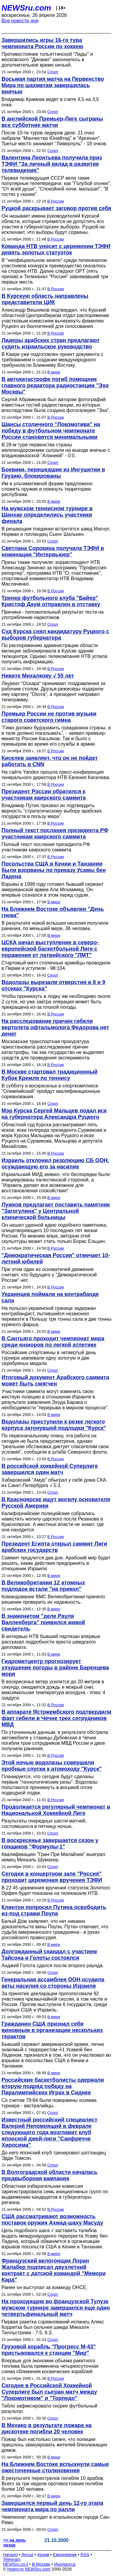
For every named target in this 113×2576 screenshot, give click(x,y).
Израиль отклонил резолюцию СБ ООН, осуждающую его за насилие (55, 1163)
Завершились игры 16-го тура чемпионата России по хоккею (42, 43)
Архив (43, 2554)
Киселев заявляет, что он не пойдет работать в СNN (50, 761)
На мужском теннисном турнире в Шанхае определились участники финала (47, 514)
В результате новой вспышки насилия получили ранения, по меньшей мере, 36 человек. (55, 925)
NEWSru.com (26, 7)
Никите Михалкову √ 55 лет (38, 676)
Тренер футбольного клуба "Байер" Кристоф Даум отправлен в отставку (51, 601)
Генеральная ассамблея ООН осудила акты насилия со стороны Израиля (53, 1983)
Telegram (11, 2559)
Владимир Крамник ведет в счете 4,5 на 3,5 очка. (50, 102)
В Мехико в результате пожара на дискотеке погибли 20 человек (47, 2428)
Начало (10, 2554)
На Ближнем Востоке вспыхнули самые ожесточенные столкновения (55, 2467)
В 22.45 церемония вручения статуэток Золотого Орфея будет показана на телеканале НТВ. (56, 1890)
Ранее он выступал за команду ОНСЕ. (44, 2287)
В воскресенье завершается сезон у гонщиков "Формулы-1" (50, 1843)
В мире (53, 372)
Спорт (52, 72)
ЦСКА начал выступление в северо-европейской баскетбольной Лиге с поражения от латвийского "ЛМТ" (50, 948)
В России (55, 201)
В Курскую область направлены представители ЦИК (45, 299)
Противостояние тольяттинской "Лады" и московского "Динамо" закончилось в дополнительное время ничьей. (47, 60)
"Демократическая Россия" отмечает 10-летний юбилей (56, 1258)
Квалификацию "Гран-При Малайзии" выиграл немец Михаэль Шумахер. (53, 1857)
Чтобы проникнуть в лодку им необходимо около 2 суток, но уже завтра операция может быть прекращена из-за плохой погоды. (56, 1002)
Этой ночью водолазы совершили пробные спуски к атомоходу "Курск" (52, 1766)
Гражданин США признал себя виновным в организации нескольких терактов (52, 2030)
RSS (84, 2554)
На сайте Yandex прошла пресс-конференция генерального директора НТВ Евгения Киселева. (56, 774)
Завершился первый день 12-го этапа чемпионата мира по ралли (52, 2506)
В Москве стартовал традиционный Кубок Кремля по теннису (50, 1075)
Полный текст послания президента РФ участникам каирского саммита (55, 833)
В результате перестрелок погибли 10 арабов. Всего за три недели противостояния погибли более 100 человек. (53, 2484)
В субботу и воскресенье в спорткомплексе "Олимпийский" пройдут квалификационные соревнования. (51, 1091)
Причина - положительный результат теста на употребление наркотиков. (53, 614)
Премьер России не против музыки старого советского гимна (49, 717)
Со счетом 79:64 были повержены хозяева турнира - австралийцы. (49, 2103)
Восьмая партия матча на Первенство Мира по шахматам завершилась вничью (53, 85)
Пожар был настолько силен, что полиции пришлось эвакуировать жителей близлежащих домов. (54, 2445)
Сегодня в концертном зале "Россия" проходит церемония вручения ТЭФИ (52, 1877)
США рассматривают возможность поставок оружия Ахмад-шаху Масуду (52, 2219)
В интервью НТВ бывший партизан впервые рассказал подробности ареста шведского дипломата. (51, 1642)
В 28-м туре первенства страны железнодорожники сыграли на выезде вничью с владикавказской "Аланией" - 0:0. (56, 450)
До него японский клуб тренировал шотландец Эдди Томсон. (54, 2155)
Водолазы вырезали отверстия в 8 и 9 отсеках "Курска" (53, 985)
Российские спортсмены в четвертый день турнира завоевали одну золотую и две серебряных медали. (49, 1358)
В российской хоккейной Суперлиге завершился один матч (50, 1469)
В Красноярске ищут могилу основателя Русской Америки (56, 1502)
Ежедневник (65, 2554)
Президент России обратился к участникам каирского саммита (44, 794)
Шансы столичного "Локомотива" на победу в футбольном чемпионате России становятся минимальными (51, 430)
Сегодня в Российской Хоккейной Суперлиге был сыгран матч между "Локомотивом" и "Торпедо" (49, 2392)
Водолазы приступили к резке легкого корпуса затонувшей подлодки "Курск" (54, 1425)
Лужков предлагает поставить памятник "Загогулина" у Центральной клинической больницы (56, 1211)
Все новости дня (20, 20)
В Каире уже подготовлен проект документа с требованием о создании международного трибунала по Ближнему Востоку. (52, 360)
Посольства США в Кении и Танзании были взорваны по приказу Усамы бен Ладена (54, 870)
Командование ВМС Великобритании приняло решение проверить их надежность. (53, 1599)
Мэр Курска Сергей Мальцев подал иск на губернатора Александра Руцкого (54, 1114)
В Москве (41, 2564)
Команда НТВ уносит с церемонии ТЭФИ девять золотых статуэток (56, 249)
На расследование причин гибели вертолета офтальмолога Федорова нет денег (55, 1027)
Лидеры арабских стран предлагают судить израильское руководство (50, 343)
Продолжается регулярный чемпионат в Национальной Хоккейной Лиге (56, 1810)
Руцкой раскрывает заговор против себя (56, 208)
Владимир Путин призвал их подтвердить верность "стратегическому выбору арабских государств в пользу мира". (52, 811)
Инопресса (65, 2564)
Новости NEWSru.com (28, 2569)
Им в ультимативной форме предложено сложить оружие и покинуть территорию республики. (47, 489)
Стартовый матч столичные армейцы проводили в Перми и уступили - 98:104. (56, 965)
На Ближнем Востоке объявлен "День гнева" (53, 912)
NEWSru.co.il (15, 2564)
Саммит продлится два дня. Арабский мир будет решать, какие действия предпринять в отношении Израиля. (56, 1563)
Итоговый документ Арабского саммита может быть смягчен (55, 1380)
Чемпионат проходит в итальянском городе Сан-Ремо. (56, 2520)
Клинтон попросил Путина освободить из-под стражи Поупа (54, 1910)
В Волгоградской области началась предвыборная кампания (49, 2175)
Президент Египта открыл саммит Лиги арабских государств (54, 1547)
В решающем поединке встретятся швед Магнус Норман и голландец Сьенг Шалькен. (56, 531)
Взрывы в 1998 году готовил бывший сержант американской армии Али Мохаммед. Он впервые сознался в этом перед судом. (53, 890)
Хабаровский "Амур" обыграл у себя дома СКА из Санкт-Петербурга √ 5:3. (54, 1482)
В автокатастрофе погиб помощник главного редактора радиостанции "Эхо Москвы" (55, 385)
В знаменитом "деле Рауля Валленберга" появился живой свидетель (43, 1622)
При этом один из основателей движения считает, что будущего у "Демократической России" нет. (49, 1275)
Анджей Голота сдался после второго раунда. (53, 1965)
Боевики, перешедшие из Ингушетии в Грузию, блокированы (53, 473)
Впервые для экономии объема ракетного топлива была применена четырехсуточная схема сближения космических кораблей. (50, 2366)
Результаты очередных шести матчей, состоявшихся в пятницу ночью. (44, 1823)
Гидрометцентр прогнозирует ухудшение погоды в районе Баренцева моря (55, 1667)
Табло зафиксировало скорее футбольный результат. (49, 2408)
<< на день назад (14, 2542)
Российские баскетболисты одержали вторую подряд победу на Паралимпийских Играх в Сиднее (53, 2086)
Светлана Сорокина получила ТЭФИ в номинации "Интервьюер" (53, 551)
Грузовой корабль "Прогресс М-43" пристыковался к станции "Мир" (49, 2350)
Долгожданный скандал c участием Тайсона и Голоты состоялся (49, 1955)
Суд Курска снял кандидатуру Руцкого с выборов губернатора (55, 634)
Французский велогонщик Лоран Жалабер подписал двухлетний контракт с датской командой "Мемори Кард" (54, 2270)
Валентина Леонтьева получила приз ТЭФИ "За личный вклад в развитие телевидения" (52, 164)
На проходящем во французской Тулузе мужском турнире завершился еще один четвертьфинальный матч (56, 2307)
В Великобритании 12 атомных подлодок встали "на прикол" (43, 1586)
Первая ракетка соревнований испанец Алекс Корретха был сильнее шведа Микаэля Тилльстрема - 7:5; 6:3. (53, 2327)
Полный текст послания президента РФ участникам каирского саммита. (46, 847)
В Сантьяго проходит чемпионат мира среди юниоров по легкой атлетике (53, 1341)
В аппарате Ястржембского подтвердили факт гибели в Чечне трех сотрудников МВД (56, 1718)
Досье (27, 2554)
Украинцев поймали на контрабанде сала (50, 1297)
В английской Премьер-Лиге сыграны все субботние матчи (52, 122)
